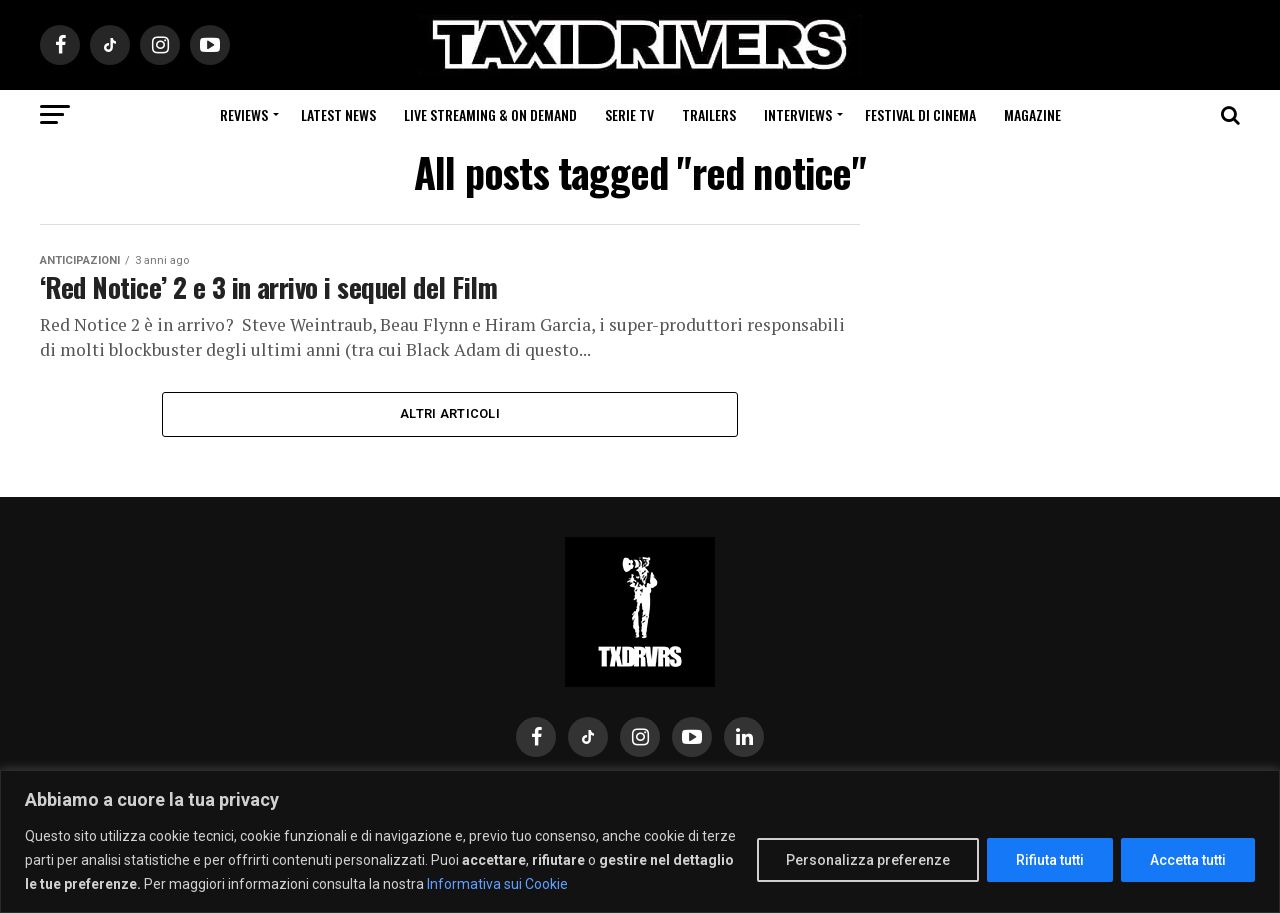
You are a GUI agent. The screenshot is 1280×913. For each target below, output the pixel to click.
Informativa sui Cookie (497, 884)
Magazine (1032, 114)
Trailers (709, 114)
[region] (640, 841)
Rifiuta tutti (1050, 860)
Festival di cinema (920, 114)
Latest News (338, 114)
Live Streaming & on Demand (490, 114)
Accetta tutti (1188, 860)
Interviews (798, 114)
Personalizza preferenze (868, 860)
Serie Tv (629, 114)
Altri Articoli (450, 413)
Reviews (244, 114)
